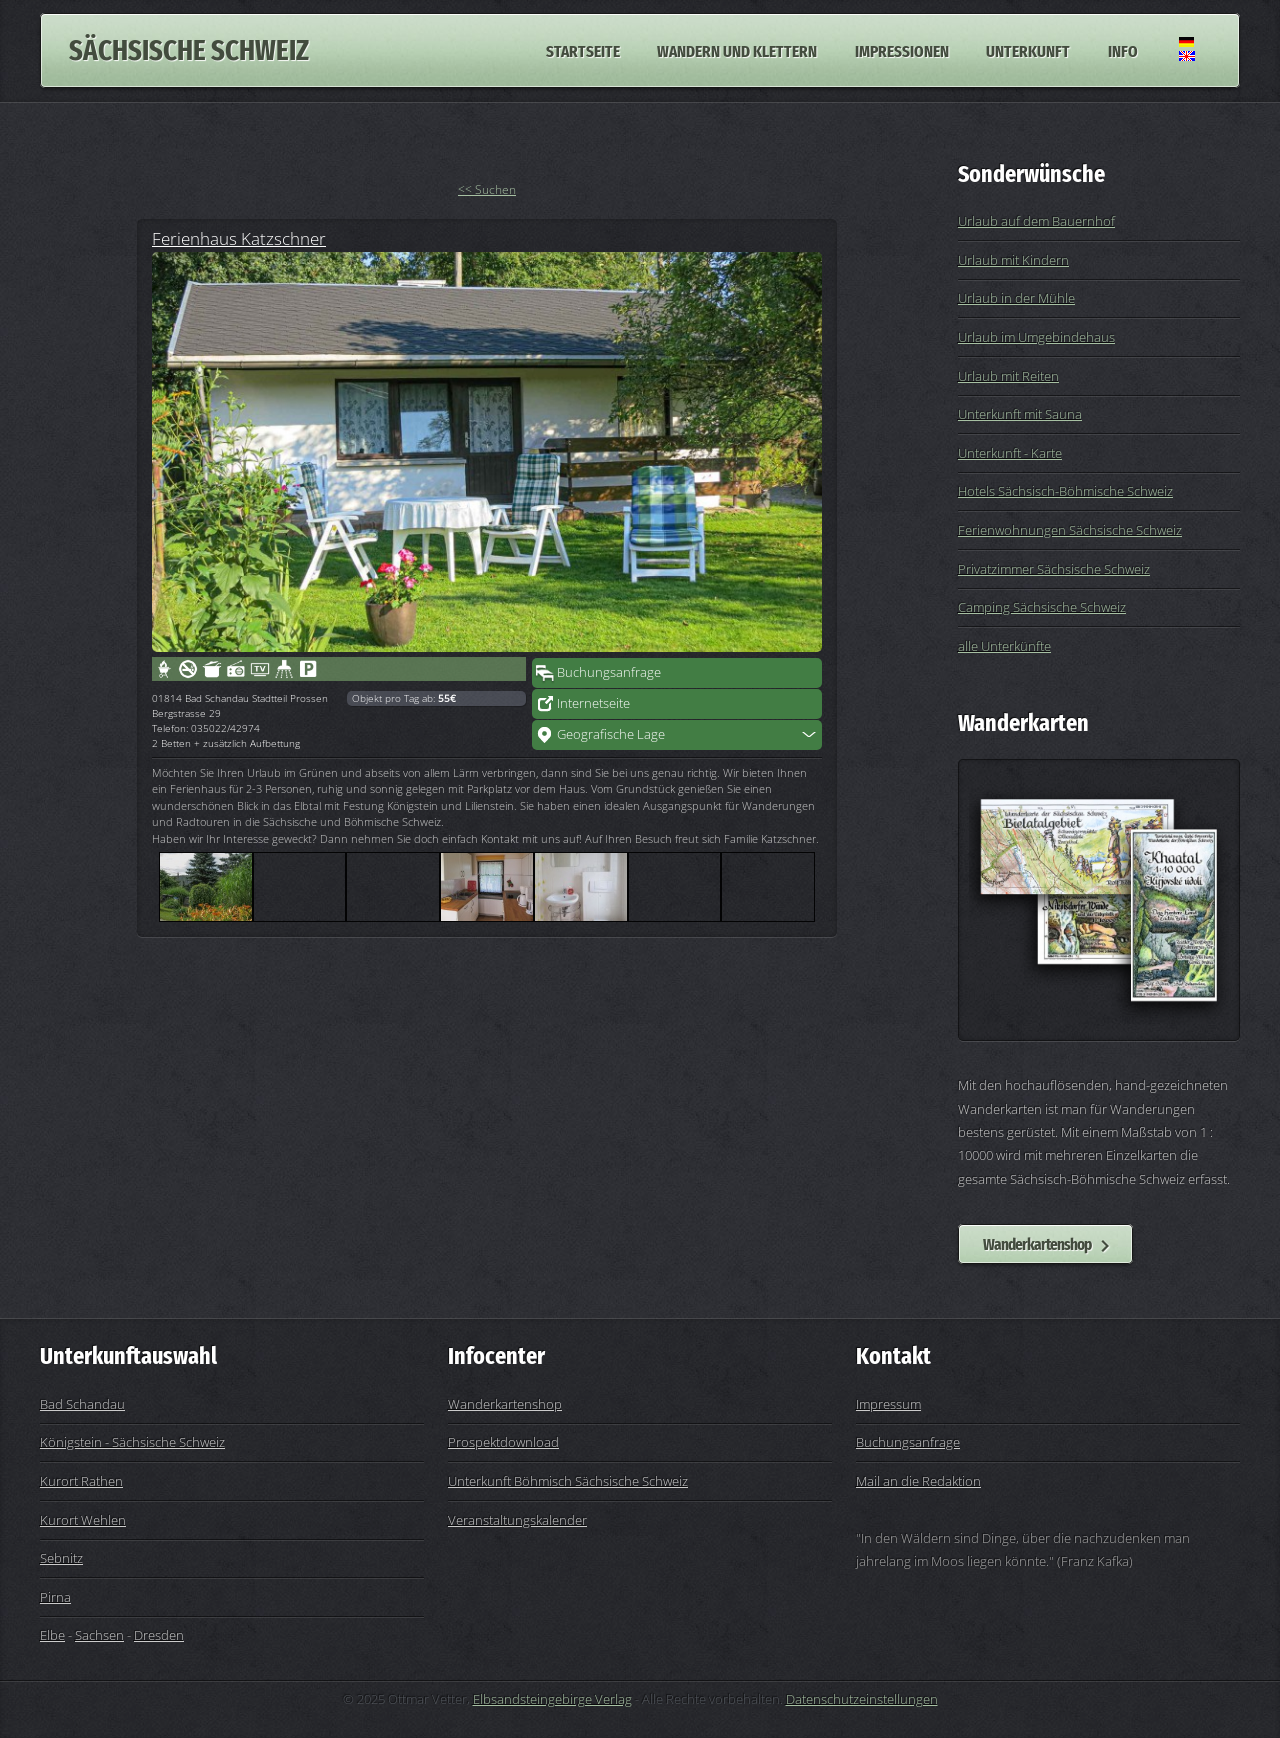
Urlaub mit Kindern (1013, 260)
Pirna (55, 1597)
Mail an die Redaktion (918, 1481)
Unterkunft (1028, 50)
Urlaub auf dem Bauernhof (1036, 221)
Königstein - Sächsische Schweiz (132, 1442)
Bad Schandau (82, 1404)
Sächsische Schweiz (189, 50)
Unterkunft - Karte (1010, 453)
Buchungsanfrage (609, 672)
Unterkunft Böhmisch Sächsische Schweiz (568, 1481)
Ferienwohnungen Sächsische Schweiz (1070, 530)
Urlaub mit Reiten (1008, 376)
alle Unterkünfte (1004, 646)
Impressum (888, 1404)
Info (1123, 50)
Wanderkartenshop (1037, 1244)
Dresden (159, 1635)
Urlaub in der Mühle (1016, 298)
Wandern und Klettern (737, 50)
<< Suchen (487, 189)
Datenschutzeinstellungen (862, 1699)
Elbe (52, 1635)
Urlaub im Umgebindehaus (1036, 337)
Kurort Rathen (81, 1481)
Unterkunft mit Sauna (1020, 414)
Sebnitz (61, 1558)
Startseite (583, 50)
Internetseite (593, 703)
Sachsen (99, 1635)
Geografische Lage (611, 734)
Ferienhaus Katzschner (239, 238)
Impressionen (902, 50)
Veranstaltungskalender (517, 1520)
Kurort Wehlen (83, 1520)
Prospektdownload (503, 1442)
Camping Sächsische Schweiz (1042, 607)
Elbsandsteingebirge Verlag (552, 1699)
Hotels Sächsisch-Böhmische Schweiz (1065, 491)
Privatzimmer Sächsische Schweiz (1054, 569)
